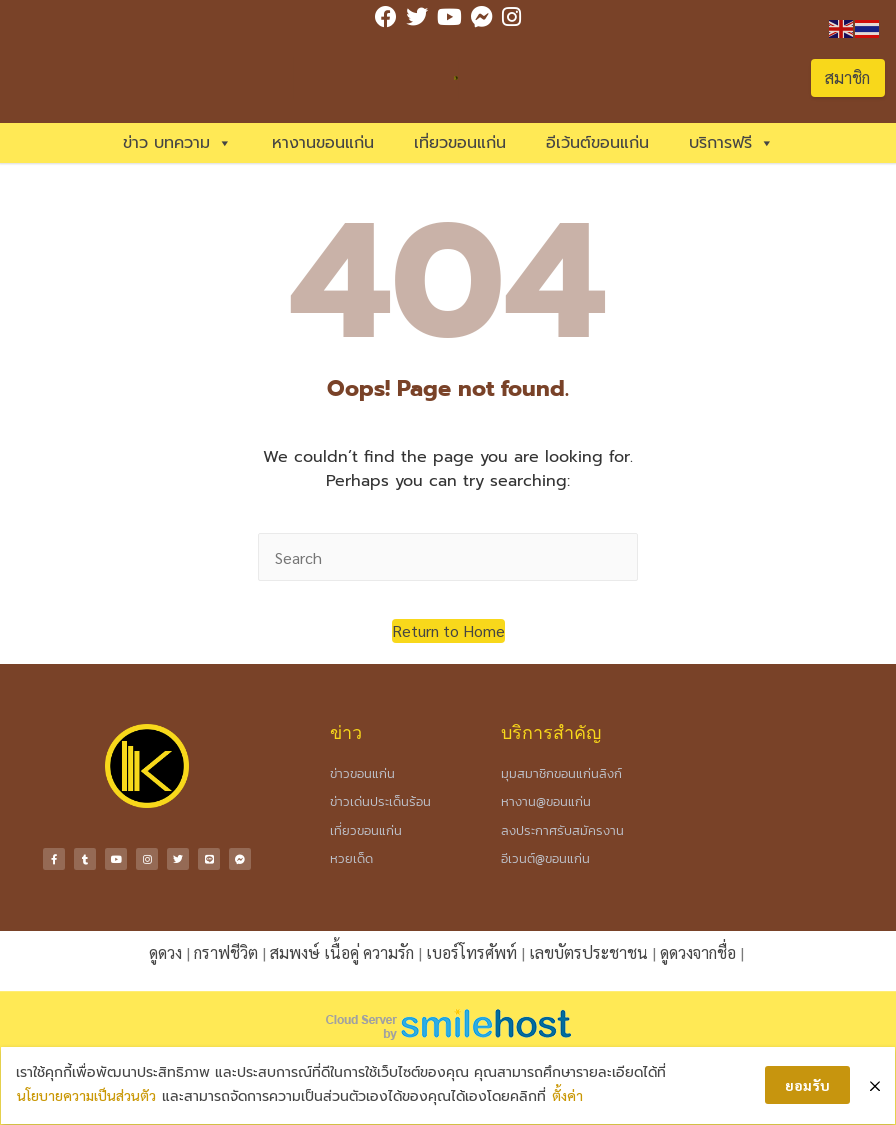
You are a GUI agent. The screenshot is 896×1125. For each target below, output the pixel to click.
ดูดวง (165, 952)
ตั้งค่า (571, 1091)
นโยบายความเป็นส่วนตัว (90, 1091)
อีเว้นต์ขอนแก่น (597, 143)
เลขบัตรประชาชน (588, 952)
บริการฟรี (731, 143)
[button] (448, 631)
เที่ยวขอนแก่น (460, 143)
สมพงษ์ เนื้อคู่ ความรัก (342, 952)
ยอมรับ (803, 1081)
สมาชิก (847, 77)
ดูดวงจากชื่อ (698, 952)
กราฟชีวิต (226, 952)
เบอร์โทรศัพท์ (471, 952)
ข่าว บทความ (177, 143)
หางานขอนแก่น (323, 143)
